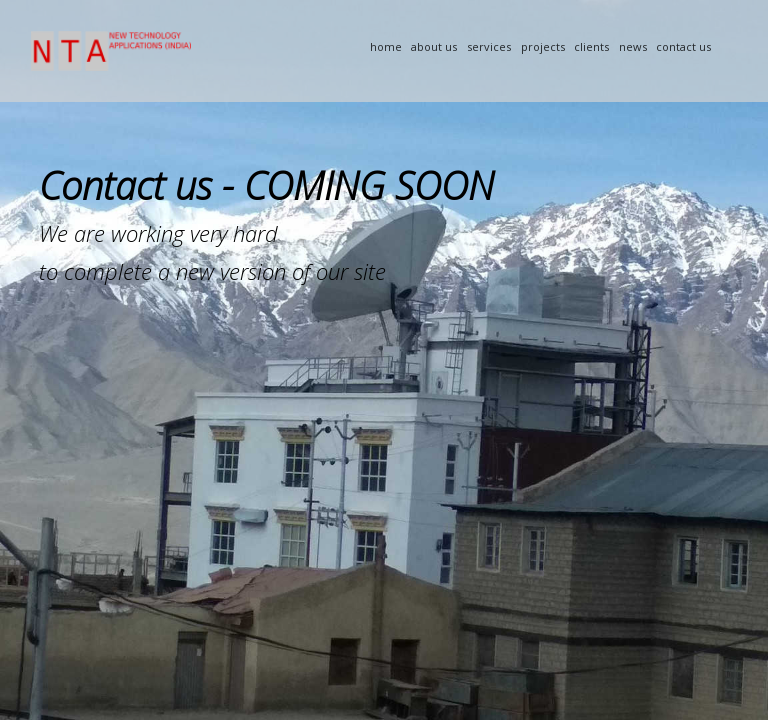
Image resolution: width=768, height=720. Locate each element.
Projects (543, 46)
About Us (434, 46)
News (633, 46)
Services (489, 46)
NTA (182, 51)
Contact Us (683, 46)
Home (386, 46)
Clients (591, 46)
